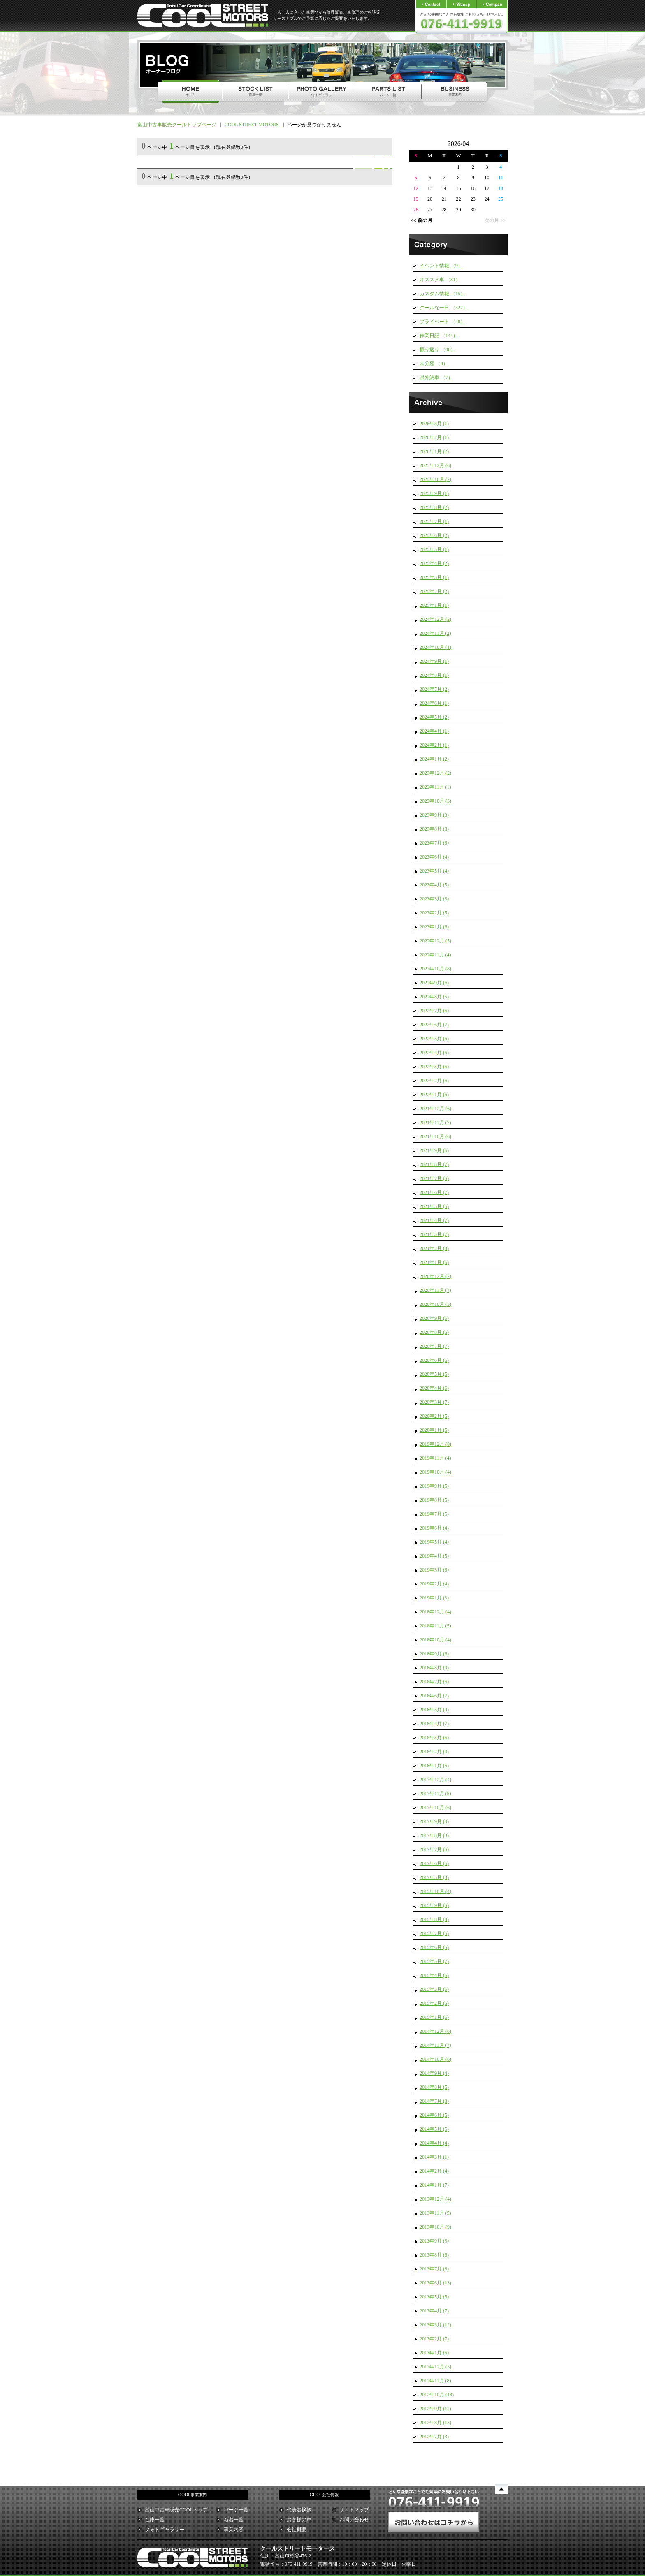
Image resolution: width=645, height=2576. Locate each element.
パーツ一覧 (236, 2510)
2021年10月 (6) (435, 1136)
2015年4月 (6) (434, 1975)
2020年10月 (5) (435, 1304)
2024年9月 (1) (434, 661)
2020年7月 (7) (434, 1346)
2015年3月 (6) (434, 1989)
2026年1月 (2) (434, 451)
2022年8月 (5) (434, 997)
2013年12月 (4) (435, 2199)
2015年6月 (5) (434, 1947)
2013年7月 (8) (434, 2269)
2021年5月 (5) (434, 1206)
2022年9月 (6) (434, 983)
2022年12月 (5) (435, 941)
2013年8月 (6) (434, 2255)
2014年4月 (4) (434, 2143)
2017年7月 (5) (434, 1849)
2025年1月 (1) (434, 605)
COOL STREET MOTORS (252, 124)
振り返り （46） (437, 349)
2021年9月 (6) (434, 1150)
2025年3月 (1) (434, 577)
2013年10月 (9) (435, 2227)
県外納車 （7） (436, 377)
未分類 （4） (434, 363)
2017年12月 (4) (435, 1779)
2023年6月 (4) (434, 857)
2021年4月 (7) (434, 1220)
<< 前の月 (421, 220)
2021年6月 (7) (434, 1192)
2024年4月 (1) (434, 731)
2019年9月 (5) (434, 1486)
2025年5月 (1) (434, 549)
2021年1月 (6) (434, 1262)
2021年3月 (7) (434, 1234)
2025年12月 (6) (435, 465)
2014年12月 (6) (435, 2031)
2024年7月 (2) (434, 689)
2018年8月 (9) (434, 1668)
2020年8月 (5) (434, 1332)
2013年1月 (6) (434, 2353)
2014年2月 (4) (434, 2171)
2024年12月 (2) (435, 619)
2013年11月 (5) (435, 2213)
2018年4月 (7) (434, 1724)
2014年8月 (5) (434, 2087)
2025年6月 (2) (434, 535)
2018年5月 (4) (434, 1710)
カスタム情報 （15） (442, 293)
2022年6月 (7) (434, 1025)
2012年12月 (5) (435, 2367)
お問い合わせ (354, 2520)
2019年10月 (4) (435, 1472)
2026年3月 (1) (434, 423)
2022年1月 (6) (434, 1094)
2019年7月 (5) (434, 1514)
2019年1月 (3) (434, 1598)
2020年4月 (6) (434, 1388)
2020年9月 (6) (434, 1318)
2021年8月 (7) (434, 1164)
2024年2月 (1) (434, 745)
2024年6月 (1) (434, 703)
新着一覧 (234, 2520)
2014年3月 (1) (434, 2157)
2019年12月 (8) (435, 1444)
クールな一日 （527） (444, 307)
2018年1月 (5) (434, 1765)
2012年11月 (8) (435, 2381)
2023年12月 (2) (435, 773)
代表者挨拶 (299, 2510)
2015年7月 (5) (434, 1933)
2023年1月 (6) (434, 927)
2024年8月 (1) (434, 675)
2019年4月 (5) (434, 1556)
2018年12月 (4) (435, 1612)
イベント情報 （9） (441, 265)
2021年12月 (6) (435, 1108)
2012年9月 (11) (435, 2409)
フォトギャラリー (164, 2529)
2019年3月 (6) (434, 1570)
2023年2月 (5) (434, 913)
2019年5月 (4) (434, 1542)
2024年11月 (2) (435, 633)
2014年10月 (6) (435, 2059)
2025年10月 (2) (435, 479)
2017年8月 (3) (434, 1835)
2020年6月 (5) (434, 1360)
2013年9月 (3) (434, 2241)
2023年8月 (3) (434, 829)
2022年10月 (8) (435, 969)
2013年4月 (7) (434, 2311)
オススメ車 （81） (440, 279)
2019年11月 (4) (435, 1458)
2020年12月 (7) (435, 1276)
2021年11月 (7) (435, 1122)
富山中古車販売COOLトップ (176, 2510)
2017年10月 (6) (435, 1807)
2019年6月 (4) (434, 1528)
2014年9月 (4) (434, 2073)
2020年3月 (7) (434, 1402)
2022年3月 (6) (434, 1066)
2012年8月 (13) (435, 2423)
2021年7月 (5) (434, 1178)
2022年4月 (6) (434, 1052)
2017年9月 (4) (434, 1821)
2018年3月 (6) (434, 1737)
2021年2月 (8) (434, 1248)
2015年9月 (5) (434, 1905)
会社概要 (296, 2529)
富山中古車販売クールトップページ (176, 124)
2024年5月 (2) (434, 717)
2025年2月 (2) (434, 591)
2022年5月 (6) (434, 1039)
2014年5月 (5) (434, 2129)
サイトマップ (354, 2510)
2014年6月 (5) (434, 2115)
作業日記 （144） (439, 335)
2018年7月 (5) (434, 1682)
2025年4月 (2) (434, 563)
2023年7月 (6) (434, 843)
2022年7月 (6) (434, 1011)
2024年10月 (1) (435, 647)
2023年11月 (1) (435, 787)
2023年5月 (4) (434, 871)
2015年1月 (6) (434, 2017)
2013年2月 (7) (434, 2339)
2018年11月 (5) (435, 1626)
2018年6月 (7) (434, 1696)
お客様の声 (299, 2520)
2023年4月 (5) (434, 885)
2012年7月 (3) (434, 2436)
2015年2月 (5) (434, 2003)
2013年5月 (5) (434, 2297)
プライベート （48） (442, 321)
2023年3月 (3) (434, 899)
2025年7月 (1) (434, 521)
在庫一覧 (155, 2520)
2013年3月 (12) (435, 2325)
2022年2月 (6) (434, 1080)
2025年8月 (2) (434, 507)
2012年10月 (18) (437, 2395)
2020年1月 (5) (434, 1430)
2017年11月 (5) (435, 1793)
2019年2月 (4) (434, 1584)
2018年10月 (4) (435, 1640)
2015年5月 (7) (434, 1961)
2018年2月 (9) (434, 1751)
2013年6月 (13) (435, 2283)
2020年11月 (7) (435, 1290)
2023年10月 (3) (435, 801)
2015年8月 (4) (434, 1919)
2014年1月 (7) (434, 2185)
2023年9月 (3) (434, 815)
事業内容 (234, 2529)
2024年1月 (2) (434, 759)
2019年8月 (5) (434, 1500)
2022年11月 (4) (435, 955)
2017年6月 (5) (434, 1863)
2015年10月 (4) (435, 1891)
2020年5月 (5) (434, 1374)
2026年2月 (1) (434, 437)
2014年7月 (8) (434, 2101)
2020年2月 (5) (434, 1416)
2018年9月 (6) (434, 1654)
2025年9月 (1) (434, 493)
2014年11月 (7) (435, 2045)
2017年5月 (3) (434, 1877)
